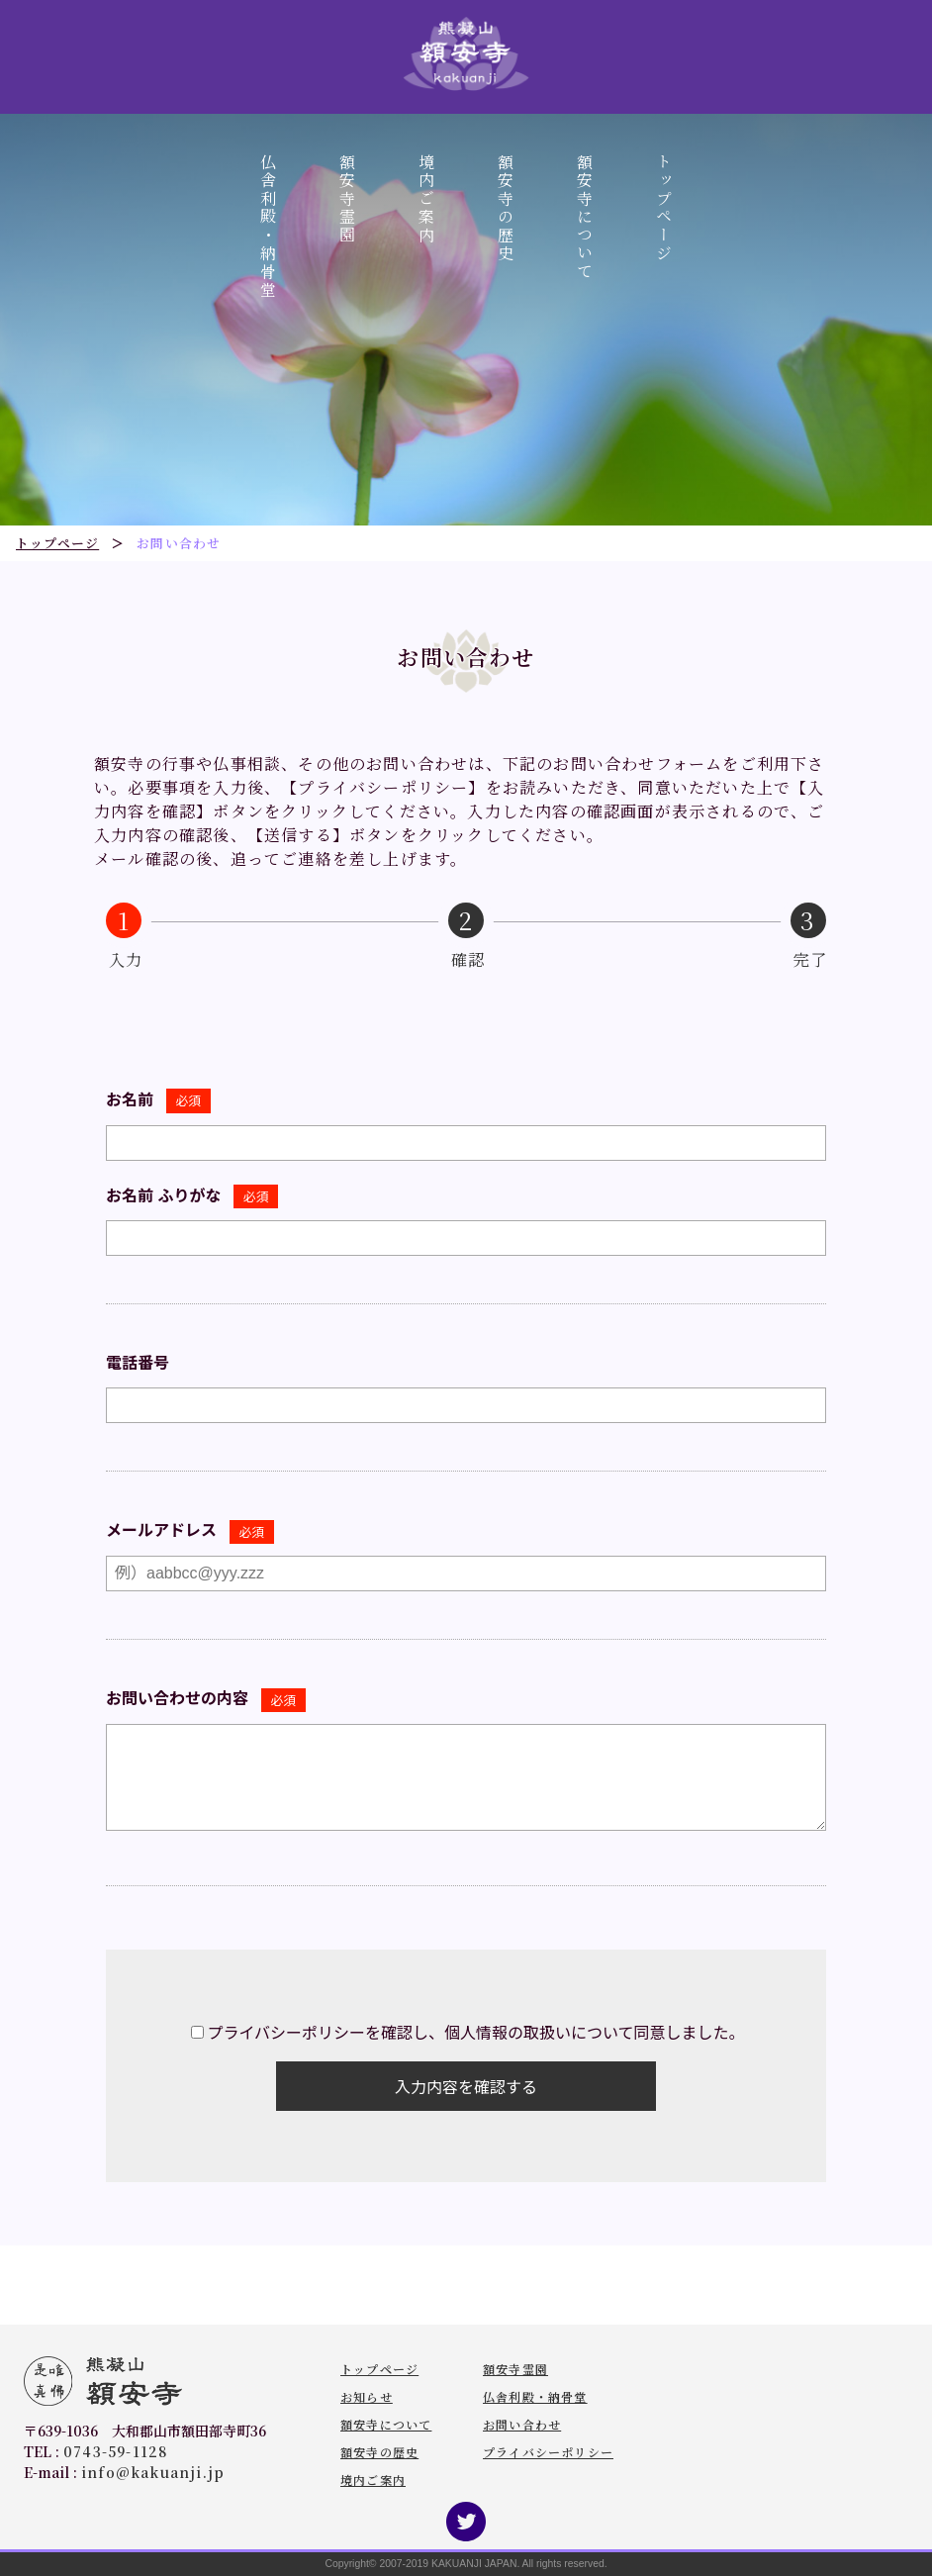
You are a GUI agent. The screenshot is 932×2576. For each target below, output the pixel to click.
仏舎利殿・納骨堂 (268, 226)
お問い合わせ (522, 2424)
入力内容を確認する (466, 2087)
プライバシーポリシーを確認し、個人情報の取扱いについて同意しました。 (475, 2033)
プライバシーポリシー (548, 2451)
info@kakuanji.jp (153, 2472)
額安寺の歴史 (506, 207)
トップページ (664, 207)
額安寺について (585, 217)
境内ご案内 (427, 198)
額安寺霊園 (347, 198)
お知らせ (366, 2396)
